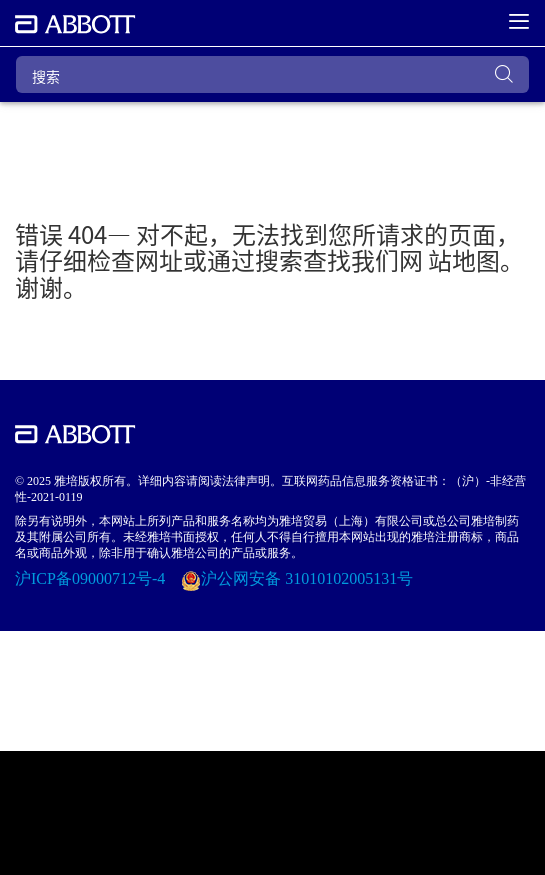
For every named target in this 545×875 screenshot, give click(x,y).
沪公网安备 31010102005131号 (307, 578)
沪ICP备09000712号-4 (92, 578)
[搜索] (272, 74)
